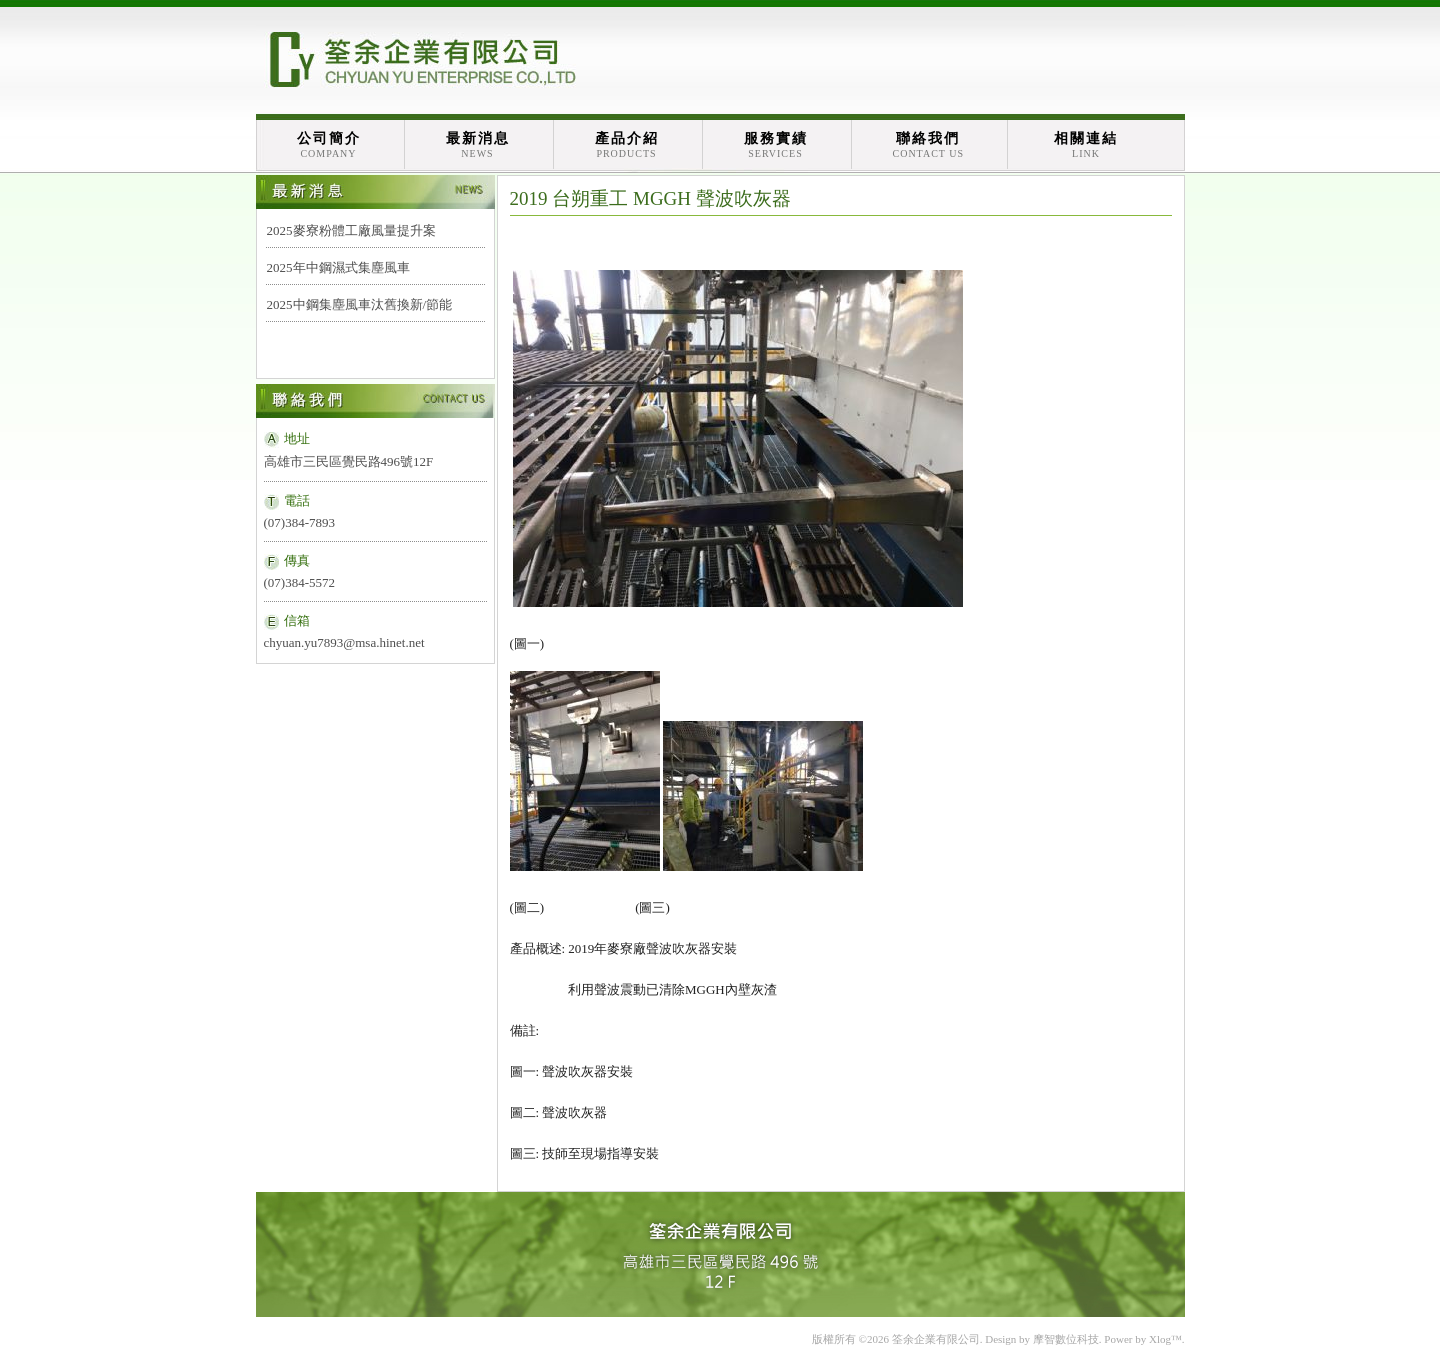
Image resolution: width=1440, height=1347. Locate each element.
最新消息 (478, 145)
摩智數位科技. (1067, 1339)
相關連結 (1086, 145)
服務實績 (776, 145)
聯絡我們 (929, 145)
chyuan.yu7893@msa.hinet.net (344, 642)
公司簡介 (329, 145)
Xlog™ (1165, 1339)
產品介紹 (627, 145)
